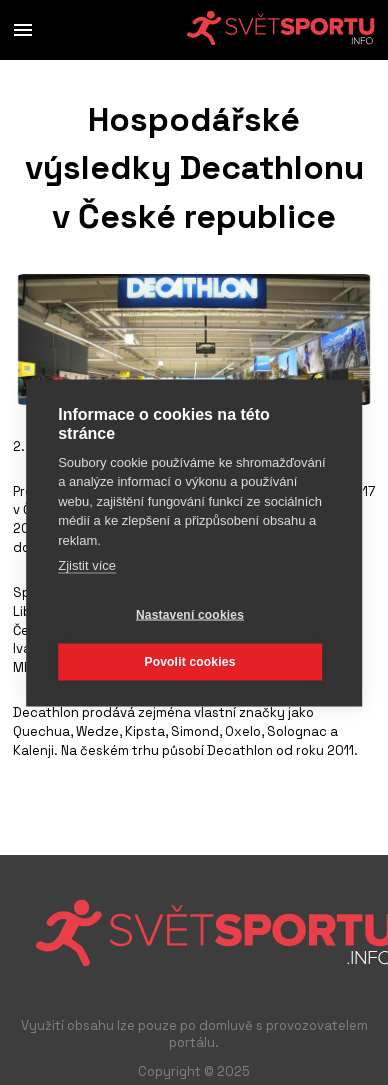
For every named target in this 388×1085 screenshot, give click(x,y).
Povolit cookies (189, 662)
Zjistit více (87, 565)
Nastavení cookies (190, 615)
